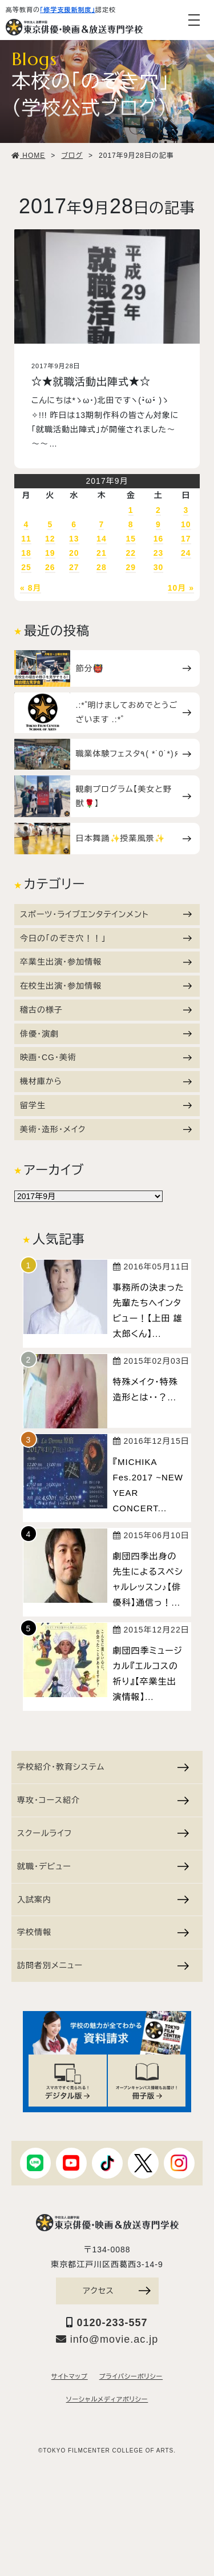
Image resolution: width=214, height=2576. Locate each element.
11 (26, 538)
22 (131, 553)
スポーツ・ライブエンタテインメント (106, 914)
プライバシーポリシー (131, 2376)
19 (50, 553)
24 (186, 553)
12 (50, 538)
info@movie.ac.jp (107, 2339)
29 (131, 567)
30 (159, 567)
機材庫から (106, 1081)
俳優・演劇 (106, 1033)
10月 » (181, 587)
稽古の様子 (106, 1009)
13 (74, 538)
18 (26, 553)
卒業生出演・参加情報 (106, 961)
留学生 (106, 1105)
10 (186, 524)
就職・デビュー (103, 1866)
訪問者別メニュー (103, 1965)
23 (159, 553)
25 (26, 567)
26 (50, 567)
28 (101, 567)
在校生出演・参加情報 (106, 985)
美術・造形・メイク (106, 1129)
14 (101, 538)
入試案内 (103, 1899)
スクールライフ (103, 1833)
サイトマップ (69, 2376)
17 (186, 538)
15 (131, 538)
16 (159, 538)
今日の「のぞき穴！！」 (106, 938)
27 (74, 567)
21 (101, 553)
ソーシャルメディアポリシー (107, 2399)
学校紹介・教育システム (103, 1766)
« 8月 (30, 587)
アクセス (116, 2290)
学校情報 (103, 1932)
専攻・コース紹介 (103, 1800)
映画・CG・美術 (106, 1057)
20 (74, 553)
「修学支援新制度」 (67, 9)
